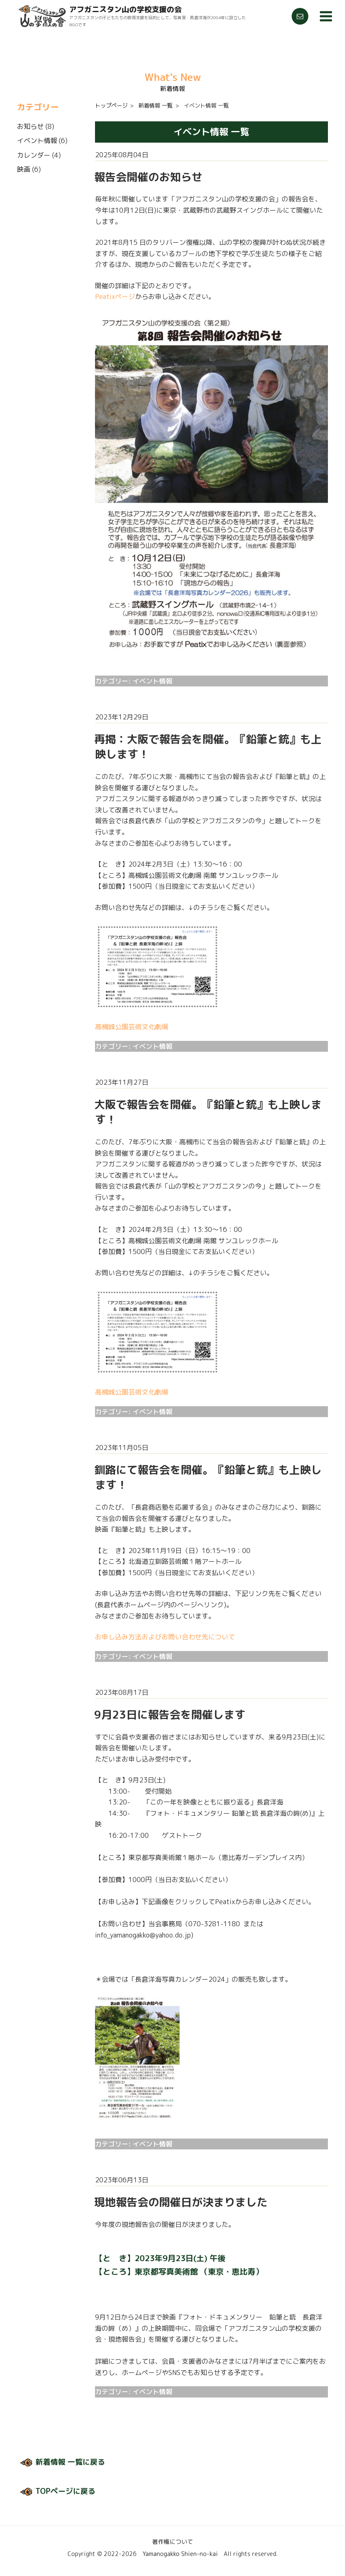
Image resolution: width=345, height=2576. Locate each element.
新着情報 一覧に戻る (70, 2462)
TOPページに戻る (65, 2491)
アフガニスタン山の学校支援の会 (125, 9)
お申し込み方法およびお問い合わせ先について (165, 1636)
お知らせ (30, 126)
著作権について (172, 2542)
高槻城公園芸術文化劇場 (131, 1026)
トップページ (111, 105)
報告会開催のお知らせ (148, 176)
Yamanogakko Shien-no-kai (180, 2554)
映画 (23, 169)
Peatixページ (115, 296)
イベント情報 (37, 140)
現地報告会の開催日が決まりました (181, 2201)
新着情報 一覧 (155, 105)
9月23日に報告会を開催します (169, 1714)
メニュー (325, 16)
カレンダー (33, 155)
